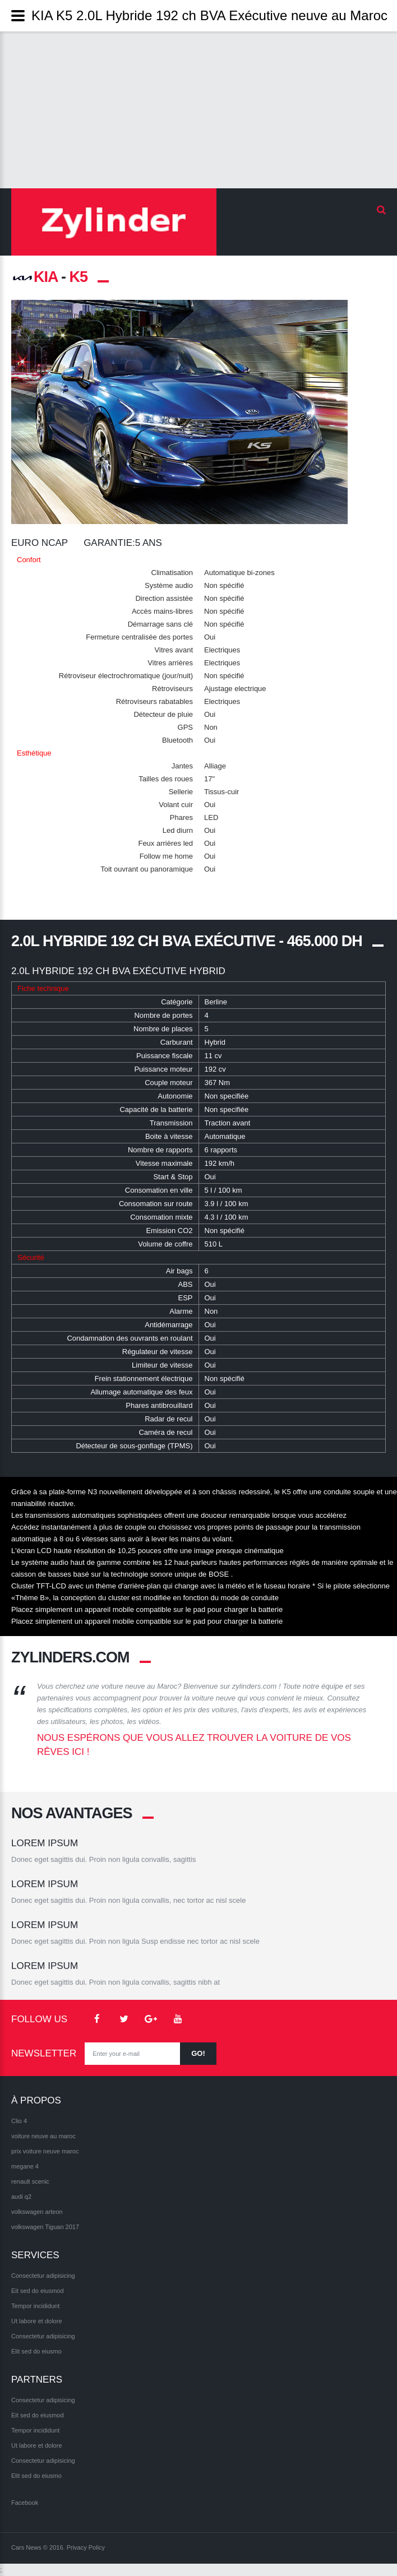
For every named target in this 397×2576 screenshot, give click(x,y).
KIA (34, 276)
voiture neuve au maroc (43, 2136)
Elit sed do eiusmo (36, 2351)
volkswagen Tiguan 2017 (45, 2227)
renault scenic (30, 2182)
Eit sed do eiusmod (37, 2291)
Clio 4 (19, 2121)
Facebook (24, 2503)
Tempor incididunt (35, 2306)
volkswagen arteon (37, 2212)
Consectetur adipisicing (43, 2276)
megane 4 (25, 2166)
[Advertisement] (198, 109)
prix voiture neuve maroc (45, 2151)
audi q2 (21, 2197)
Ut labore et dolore (36, 2321)
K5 (79, 276)
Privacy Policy (86, 2548)
